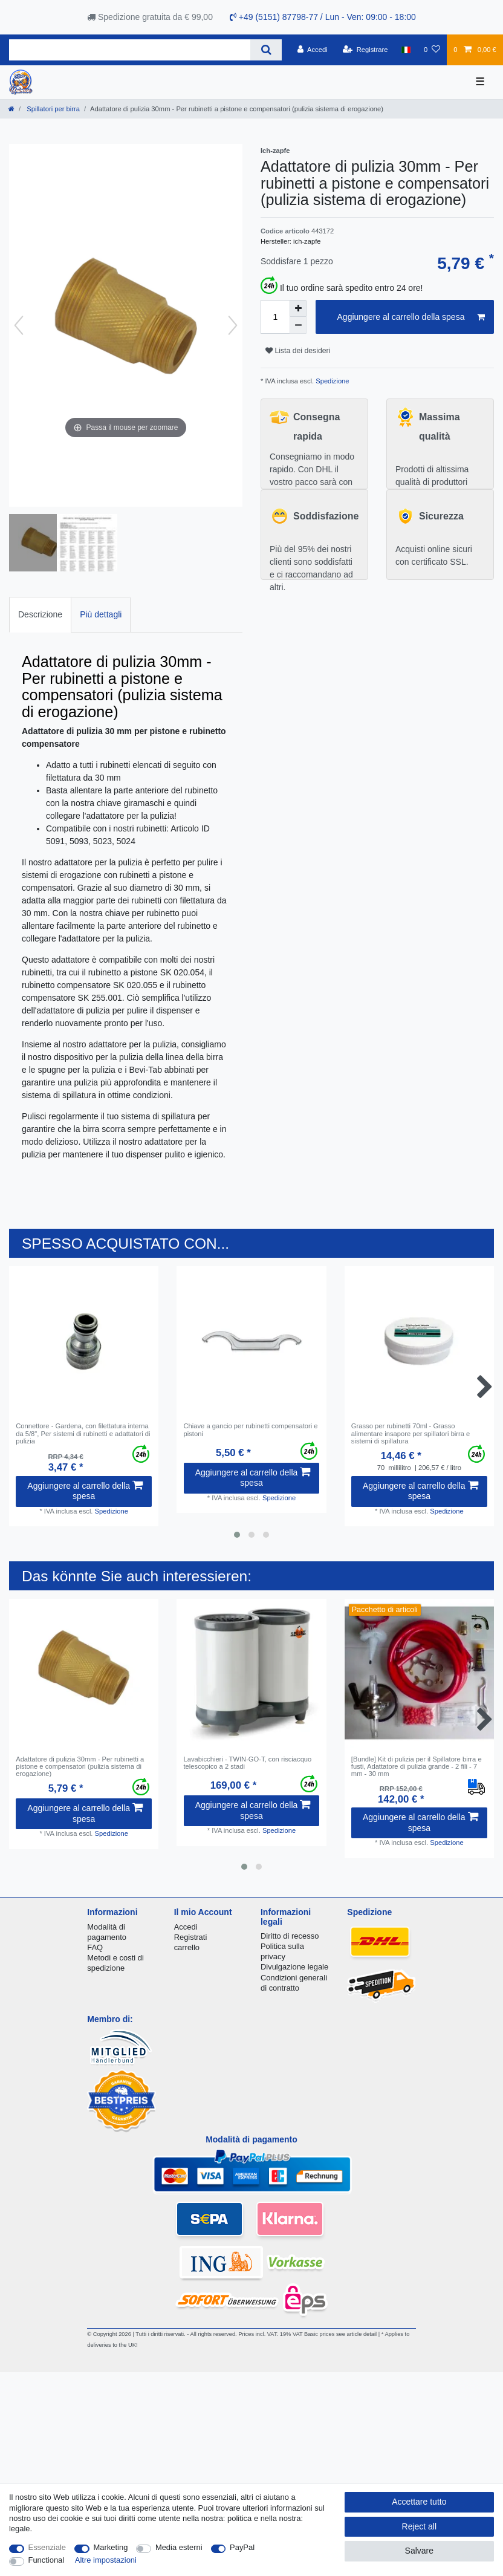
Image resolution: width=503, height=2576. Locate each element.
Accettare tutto (419, 2501)
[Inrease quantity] (298, 308)
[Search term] (129, 49)
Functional (46, 2560)
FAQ (95, 1947)
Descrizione (40, 614)
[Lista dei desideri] (432, 49)
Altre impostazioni (106, 2560)
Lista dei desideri (297, 350)
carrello (187, 1947)
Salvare (419, 2550)
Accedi (186, 1926)
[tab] (40, 615)
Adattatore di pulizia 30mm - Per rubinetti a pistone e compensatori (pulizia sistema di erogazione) (80, 1766)
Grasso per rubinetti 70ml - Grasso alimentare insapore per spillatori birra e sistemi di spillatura (410, 1433)
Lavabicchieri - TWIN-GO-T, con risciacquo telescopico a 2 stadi (248, 1762)
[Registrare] (365, 49)
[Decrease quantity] (298, 325)
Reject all (419, 2526)
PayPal (242, 2547)
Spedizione (331, 381)
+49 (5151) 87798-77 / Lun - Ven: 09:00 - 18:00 (323, 17)
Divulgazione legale (294, 1966)
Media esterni (179, 2547)
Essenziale (47, 2547)
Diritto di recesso (290, 1935)
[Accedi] (312, 49)
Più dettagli (101, 614)
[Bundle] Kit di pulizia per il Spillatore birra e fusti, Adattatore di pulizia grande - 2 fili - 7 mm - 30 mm (416, 1766)
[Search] (265, 49)
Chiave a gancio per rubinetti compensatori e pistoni (251, 1429)
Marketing (111, 2547)
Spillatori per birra (52, 108)
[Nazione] (406, 49)
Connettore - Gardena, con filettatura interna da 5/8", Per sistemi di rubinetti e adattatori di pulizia (83, 1433)
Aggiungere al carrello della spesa (411, 317)
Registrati (190, 1937)
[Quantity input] (275, 317)
